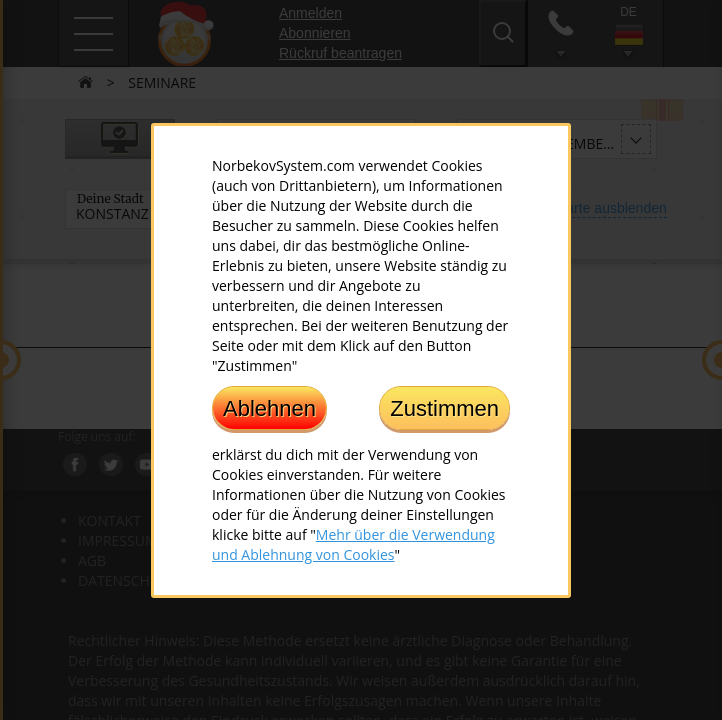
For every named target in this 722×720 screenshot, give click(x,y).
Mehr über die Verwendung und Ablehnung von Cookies (353, 543)
